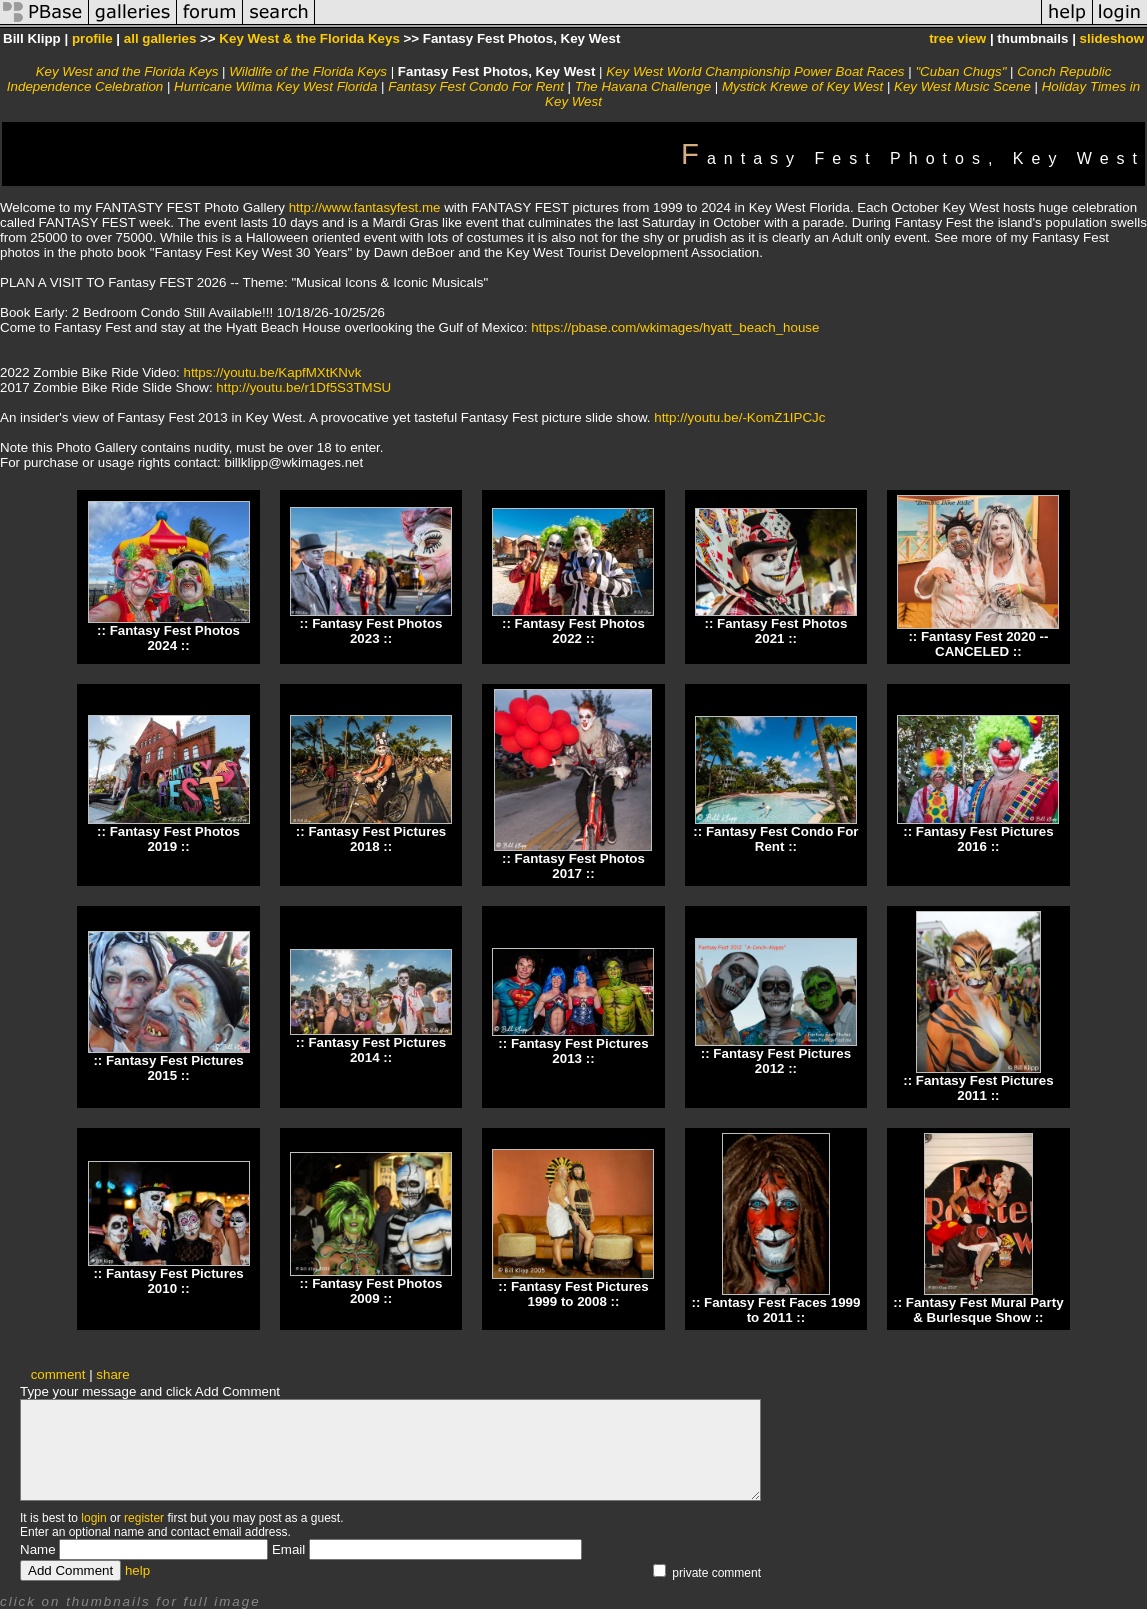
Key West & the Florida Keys (309, 38)
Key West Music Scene (962, 86)
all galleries (160, 38)
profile (92, 38)
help (137, 1570)
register (144, 1518)
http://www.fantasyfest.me (365, 207)
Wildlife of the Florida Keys (308, 71)
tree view (957, 38)
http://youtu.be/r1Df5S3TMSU (303, 387)
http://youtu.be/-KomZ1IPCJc (739, 417)
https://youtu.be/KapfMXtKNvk (273, 372)
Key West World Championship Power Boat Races (755, 71)
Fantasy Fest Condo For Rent (476, 86)
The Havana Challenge (643, 86)
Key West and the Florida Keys (127, 71)
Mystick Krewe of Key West (802, 86)
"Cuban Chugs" (962, 71)
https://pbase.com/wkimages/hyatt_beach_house (675, 327)
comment (58, 1374)
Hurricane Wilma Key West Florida (275, 86)
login (93, 1518)
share (112, 1374)
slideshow (1112, 38)
